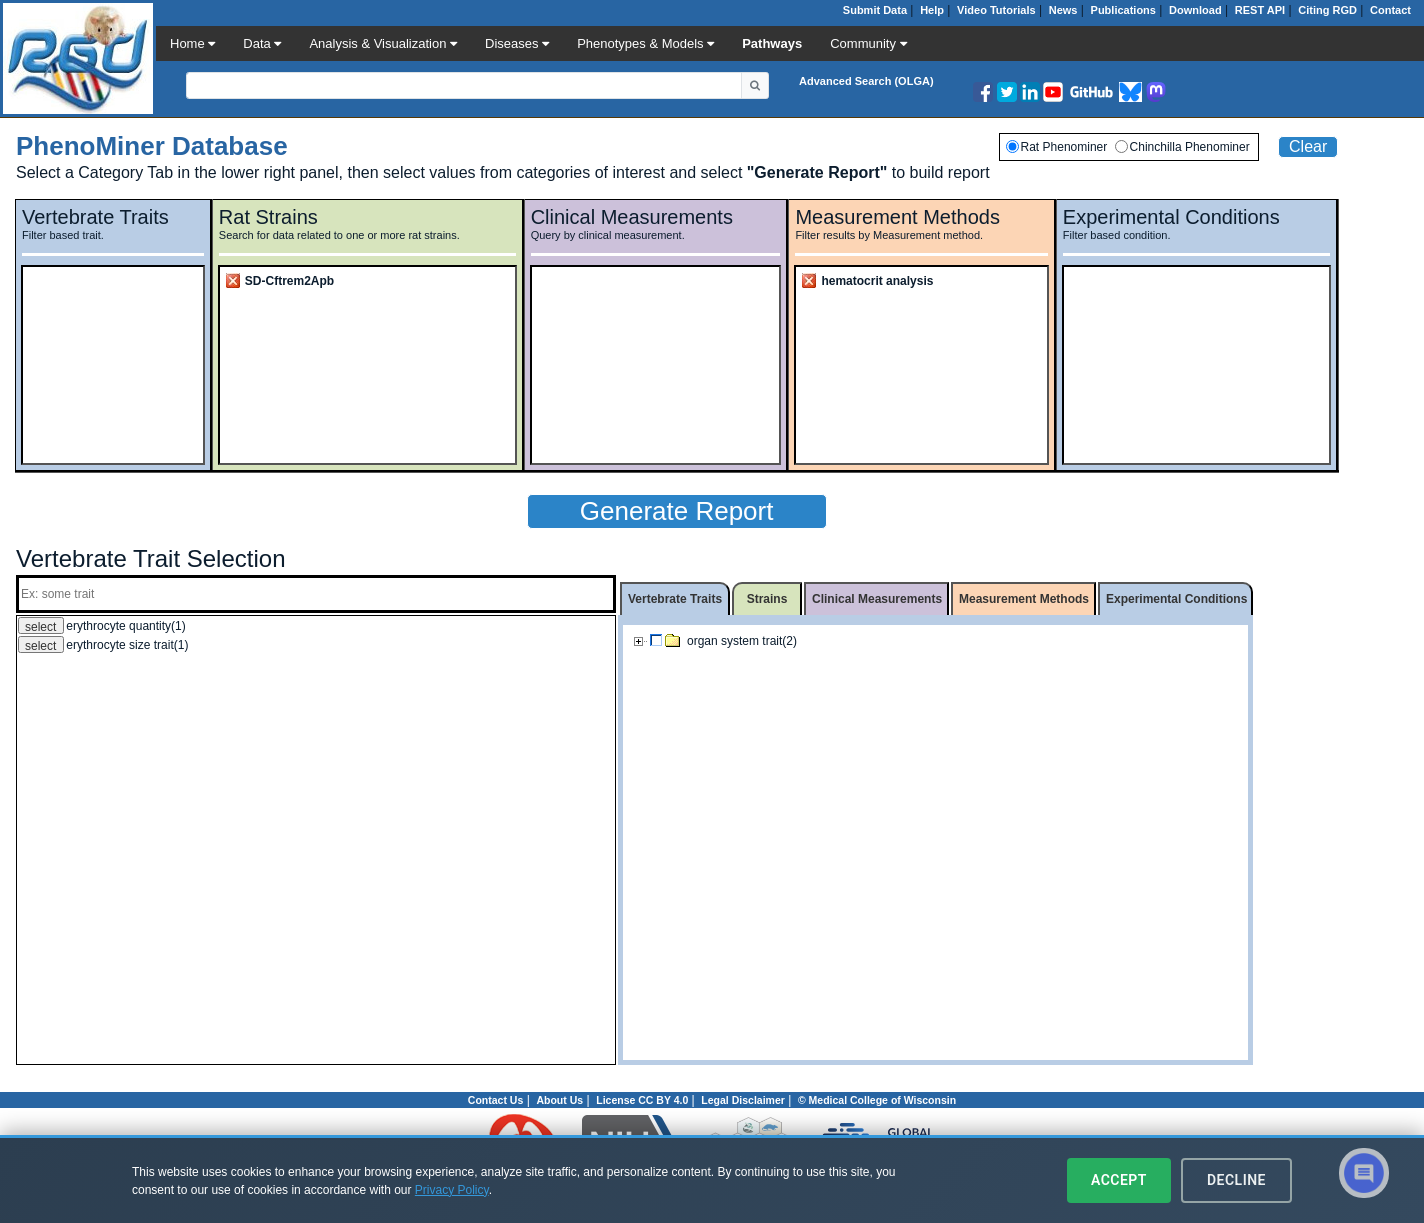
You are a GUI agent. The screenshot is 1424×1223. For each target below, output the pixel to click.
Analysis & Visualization (383, 43)
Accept (1119, 1180)
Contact (1390, 10)
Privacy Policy (452, 1190)
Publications (1123, 10)
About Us (559, 1100)
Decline (1236, 1180)
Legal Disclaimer (742, 1100)
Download (1195, 10)
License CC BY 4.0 (642, 1100)
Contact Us (495, 1100)
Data (262, 43)
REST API (1260, 10)
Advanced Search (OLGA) (866, 81)
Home (192, 43)
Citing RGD (1327, 10)
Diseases (517, 43)
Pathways (772, 43)
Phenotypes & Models (645, 43)
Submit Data (875, 10)
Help (932, 10)
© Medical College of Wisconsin (877, 1100)
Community (868, 43)
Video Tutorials (996, 10)
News (1063, 10)
